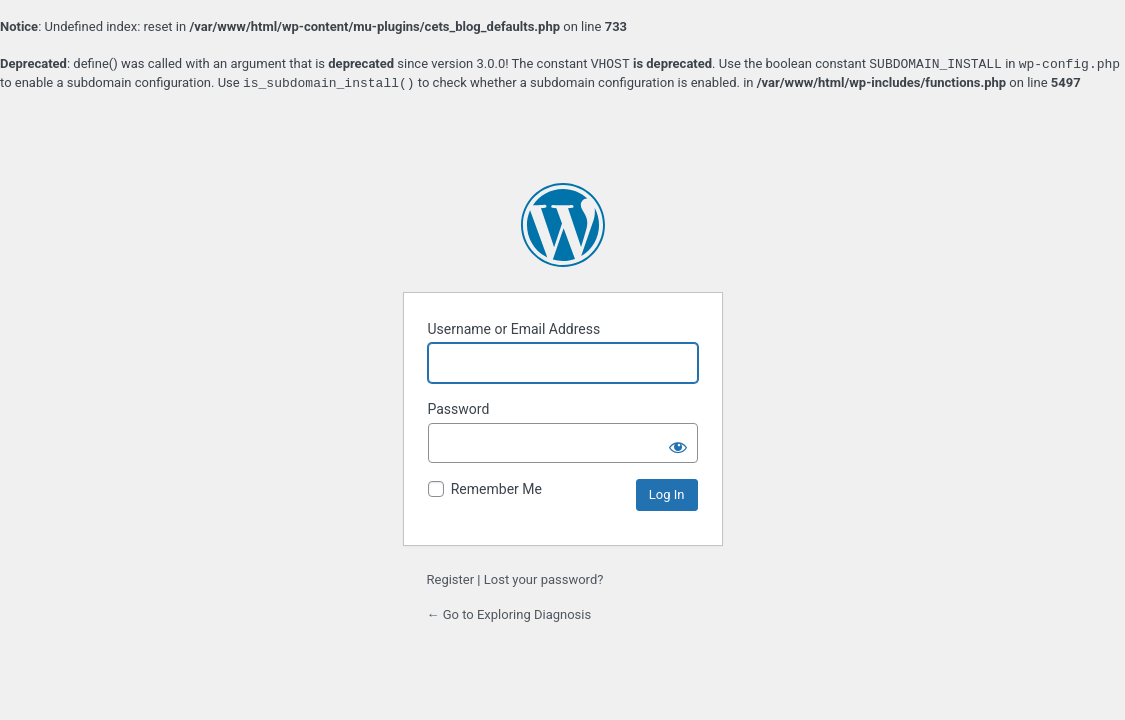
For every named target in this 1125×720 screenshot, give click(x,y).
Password (459, 409)
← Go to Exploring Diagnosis (509, 614)
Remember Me (496, 489)
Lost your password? (544, 579)
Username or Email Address (514, 329)
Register (451, 579)
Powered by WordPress (563, 225)
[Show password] (678, 443)
